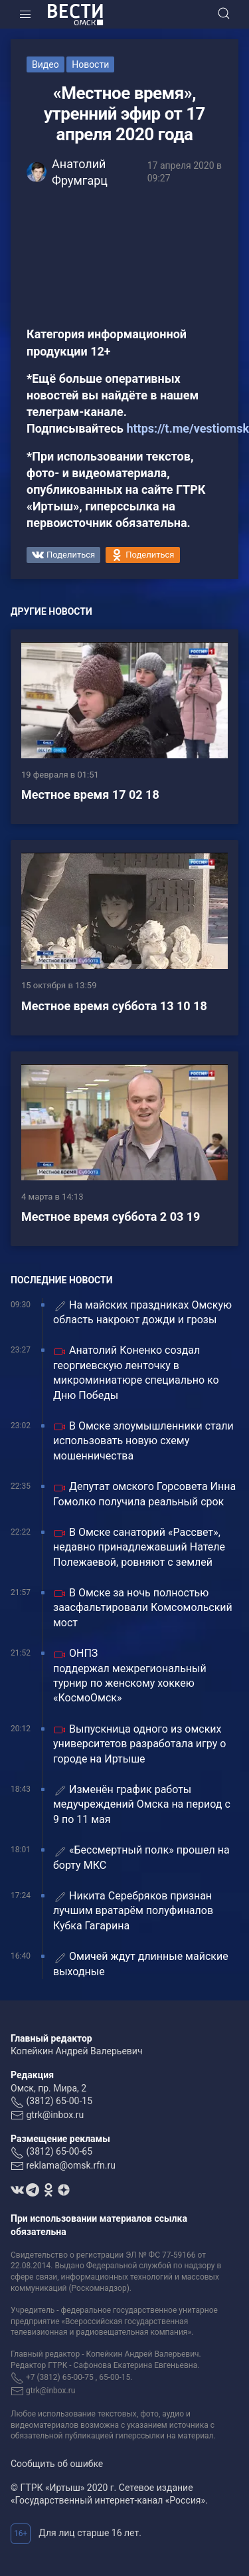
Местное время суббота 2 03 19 (110, 1217)
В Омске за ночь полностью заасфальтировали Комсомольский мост (142, 1607)
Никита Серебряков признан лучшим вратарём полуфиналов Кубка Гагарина (133, 1910)
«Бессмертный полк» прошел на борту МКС (141, 1857)
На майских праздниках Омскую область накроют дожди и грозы (142, 1312)
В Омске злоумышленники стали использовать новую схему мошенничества (143, 1441)
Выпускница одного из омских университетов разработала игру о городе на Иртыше (139, 1744)
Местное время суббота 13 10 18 (114, 1006)
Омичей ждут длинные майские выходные (140, 1963)
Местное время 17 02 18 (90, 795)
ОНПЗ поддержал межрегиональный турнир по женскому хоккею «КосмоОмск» (130, 1675)
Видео (45, 64)
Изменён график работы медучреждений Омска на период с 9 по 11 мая (141, 1804)
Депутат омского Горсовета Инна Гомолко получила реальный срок (144, 1493)
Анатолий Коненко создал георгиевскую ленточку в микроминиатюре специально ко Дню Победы (136, 1372)
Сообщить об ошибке (57, 2463)
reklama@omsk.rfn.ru (71, 2165)
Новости (90, 64)
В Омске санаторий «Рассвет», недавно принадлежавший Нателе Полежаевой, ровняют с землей (139, 1547)
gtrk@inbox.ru (55, 2114)
